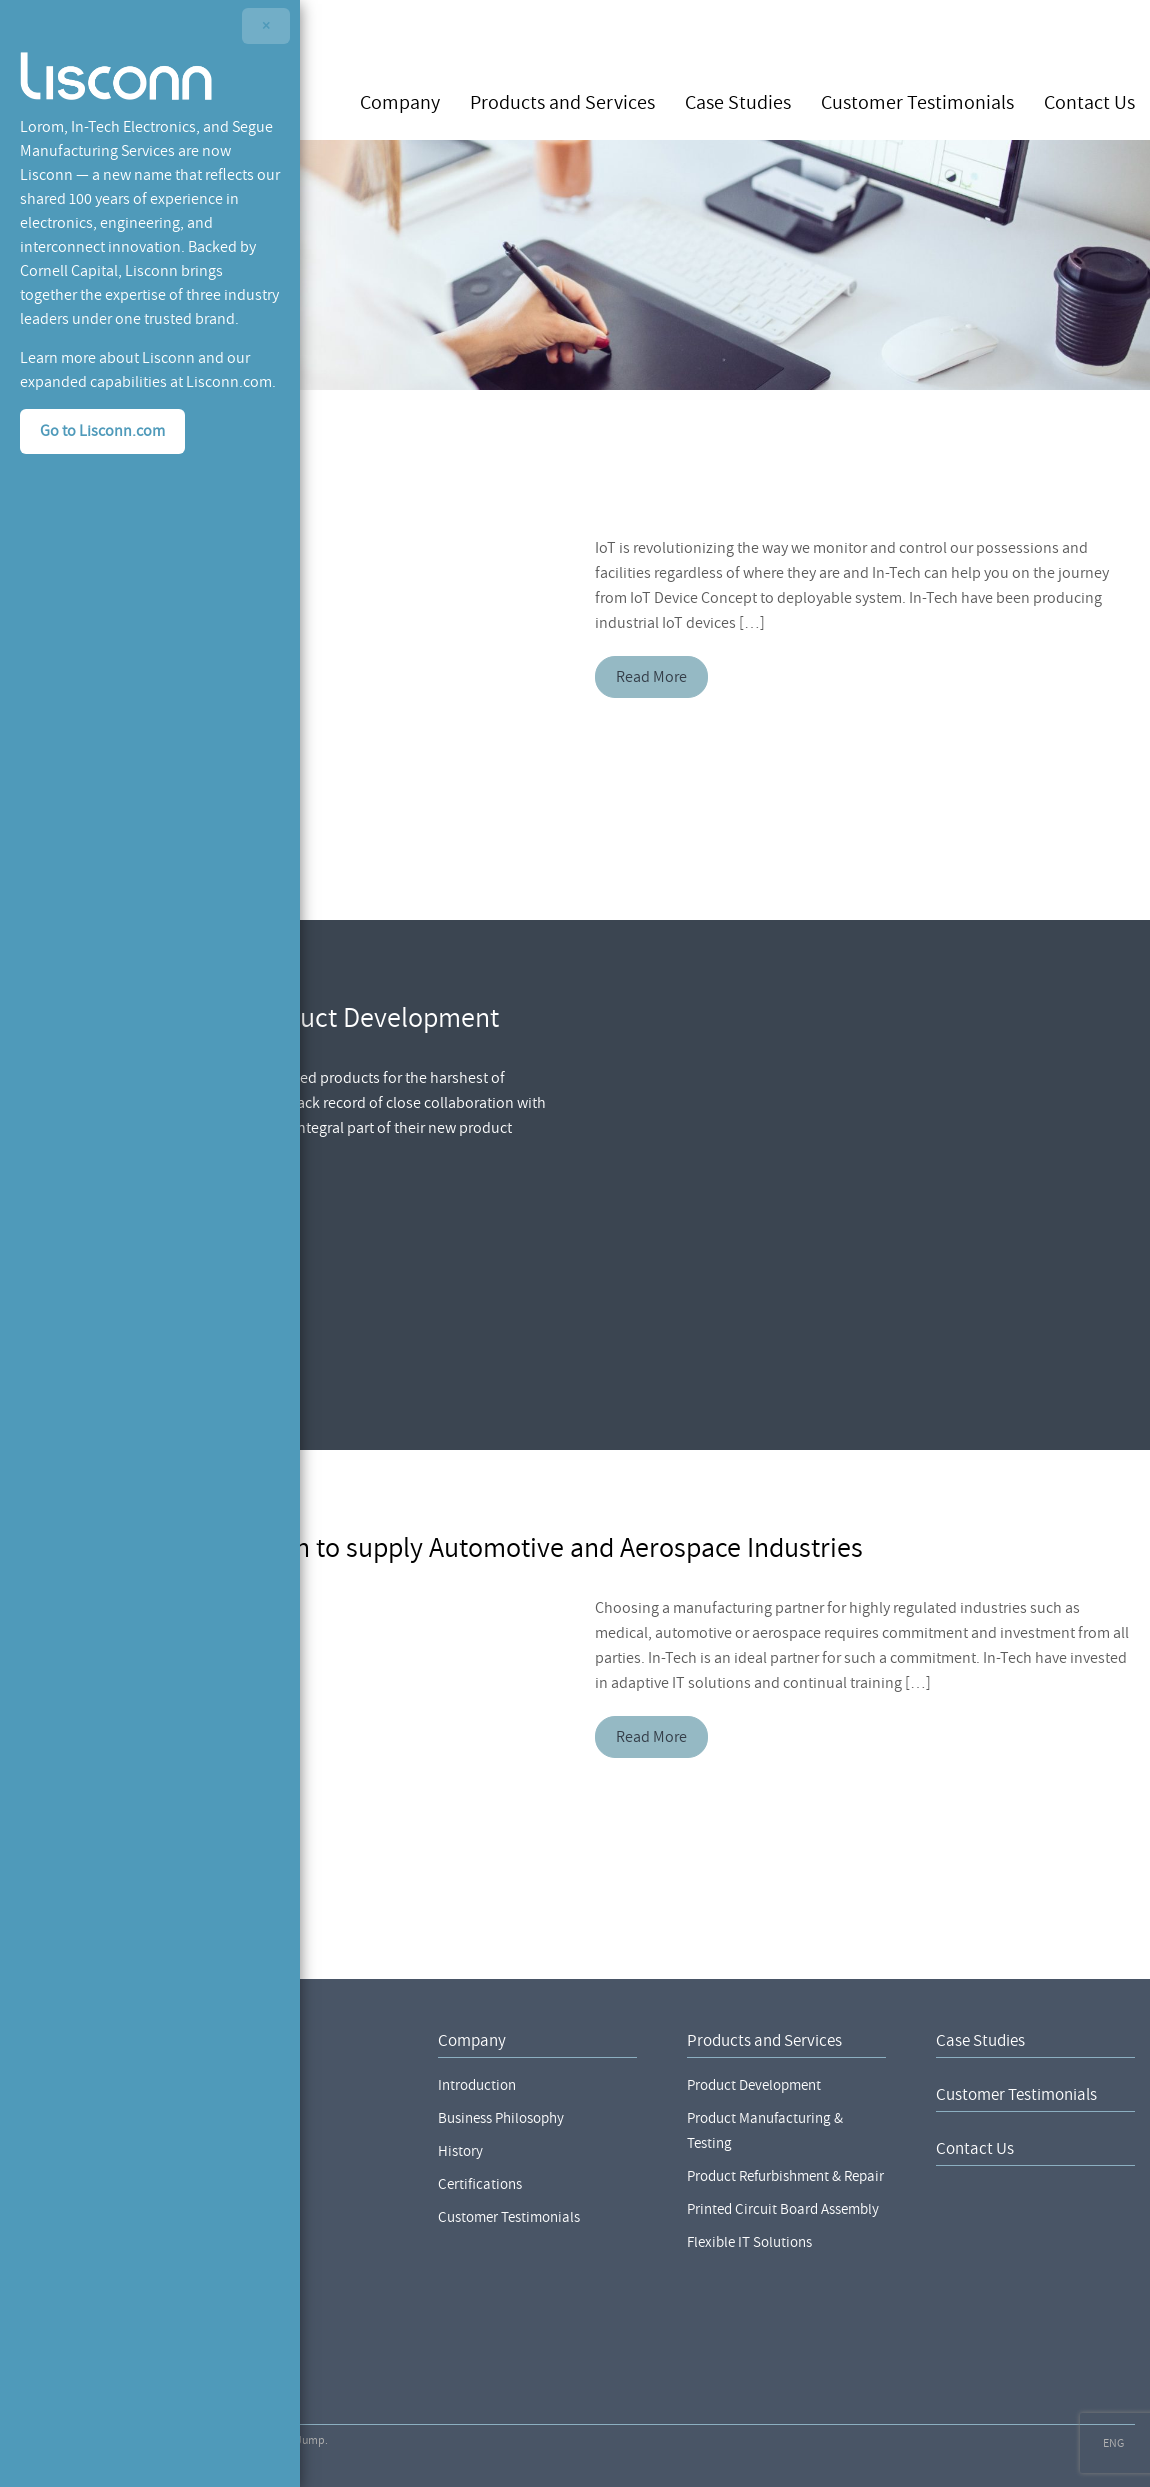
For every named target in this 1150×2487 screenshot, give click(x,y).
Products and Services (562, 101)
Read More (651, 677)
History (460, 2151)
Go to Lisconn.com (102, 431)
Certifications (480, 2184)
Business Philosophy (501, 2118)
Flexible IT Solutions (749, 2242)
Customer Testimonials (917, 101)
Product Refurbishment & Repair (785, 2176)
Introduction (477, 2085)
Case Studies (738, 101)
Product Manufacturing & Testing (765, 2131)
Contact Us (1089, 101)
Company (400, 101)
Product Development (754, 2085)
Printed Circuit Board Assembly (783, 2209)
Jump (310, 2440)
